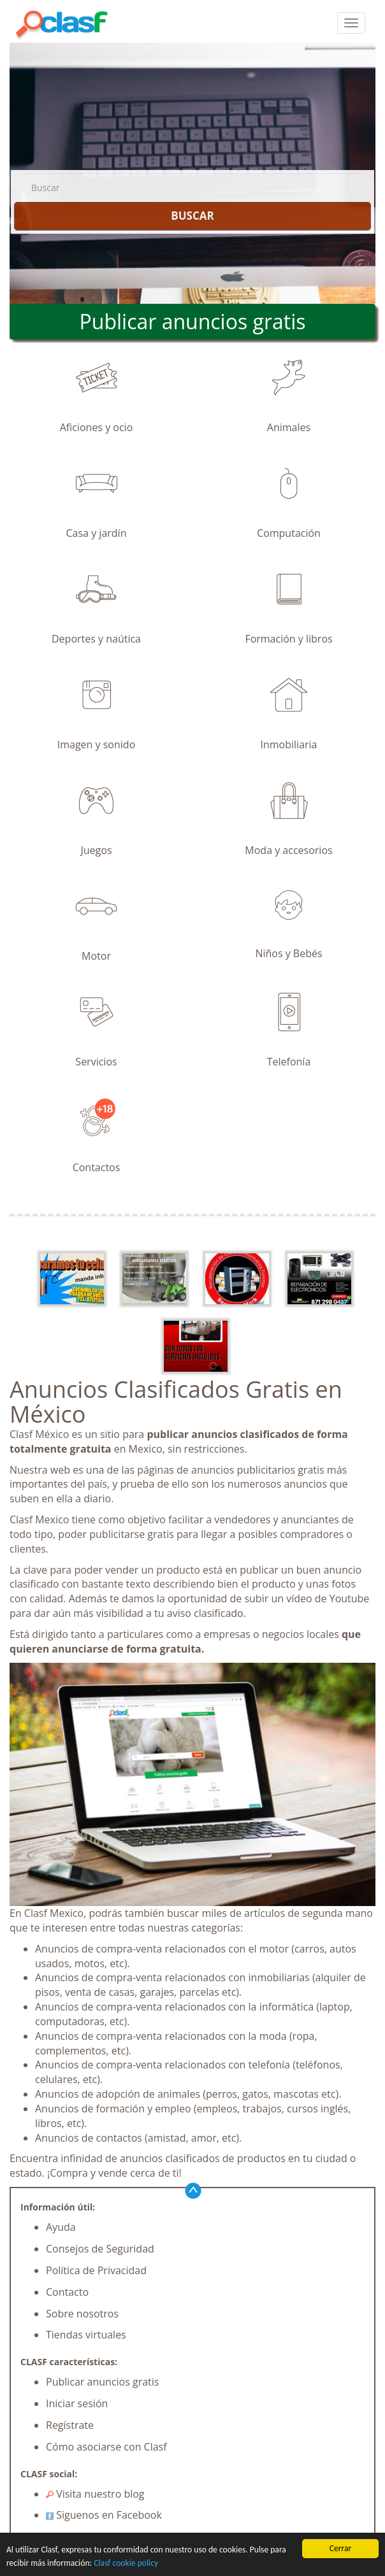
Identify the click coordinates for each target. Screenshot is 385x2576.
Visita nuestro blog (95, 2494)
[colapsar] (351, 23)
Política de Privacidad (96, 2270)
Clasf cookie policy (126, 2563)
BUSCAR (192, 215)
